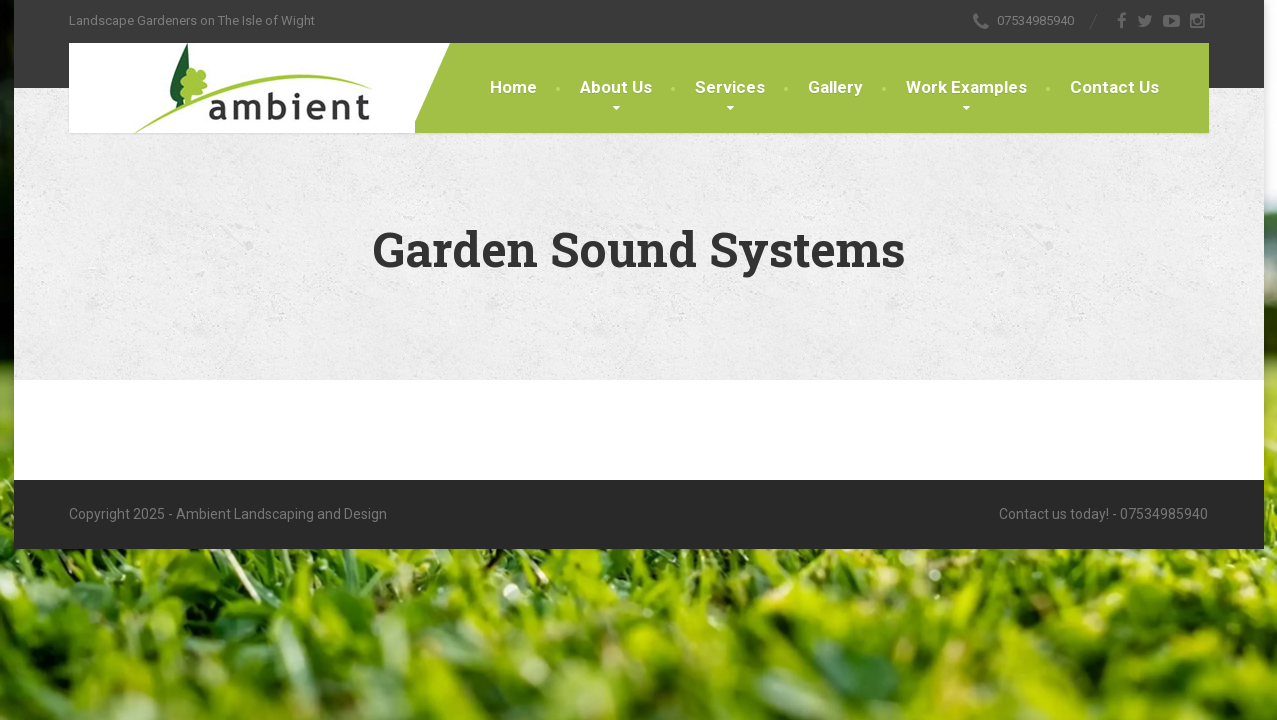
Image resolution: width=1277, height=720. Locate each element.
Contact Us (1114, 87)
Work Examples (966, 87)
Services (730, 87)
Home (513, 87)
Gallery (835, 87)
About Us (616, 87)
